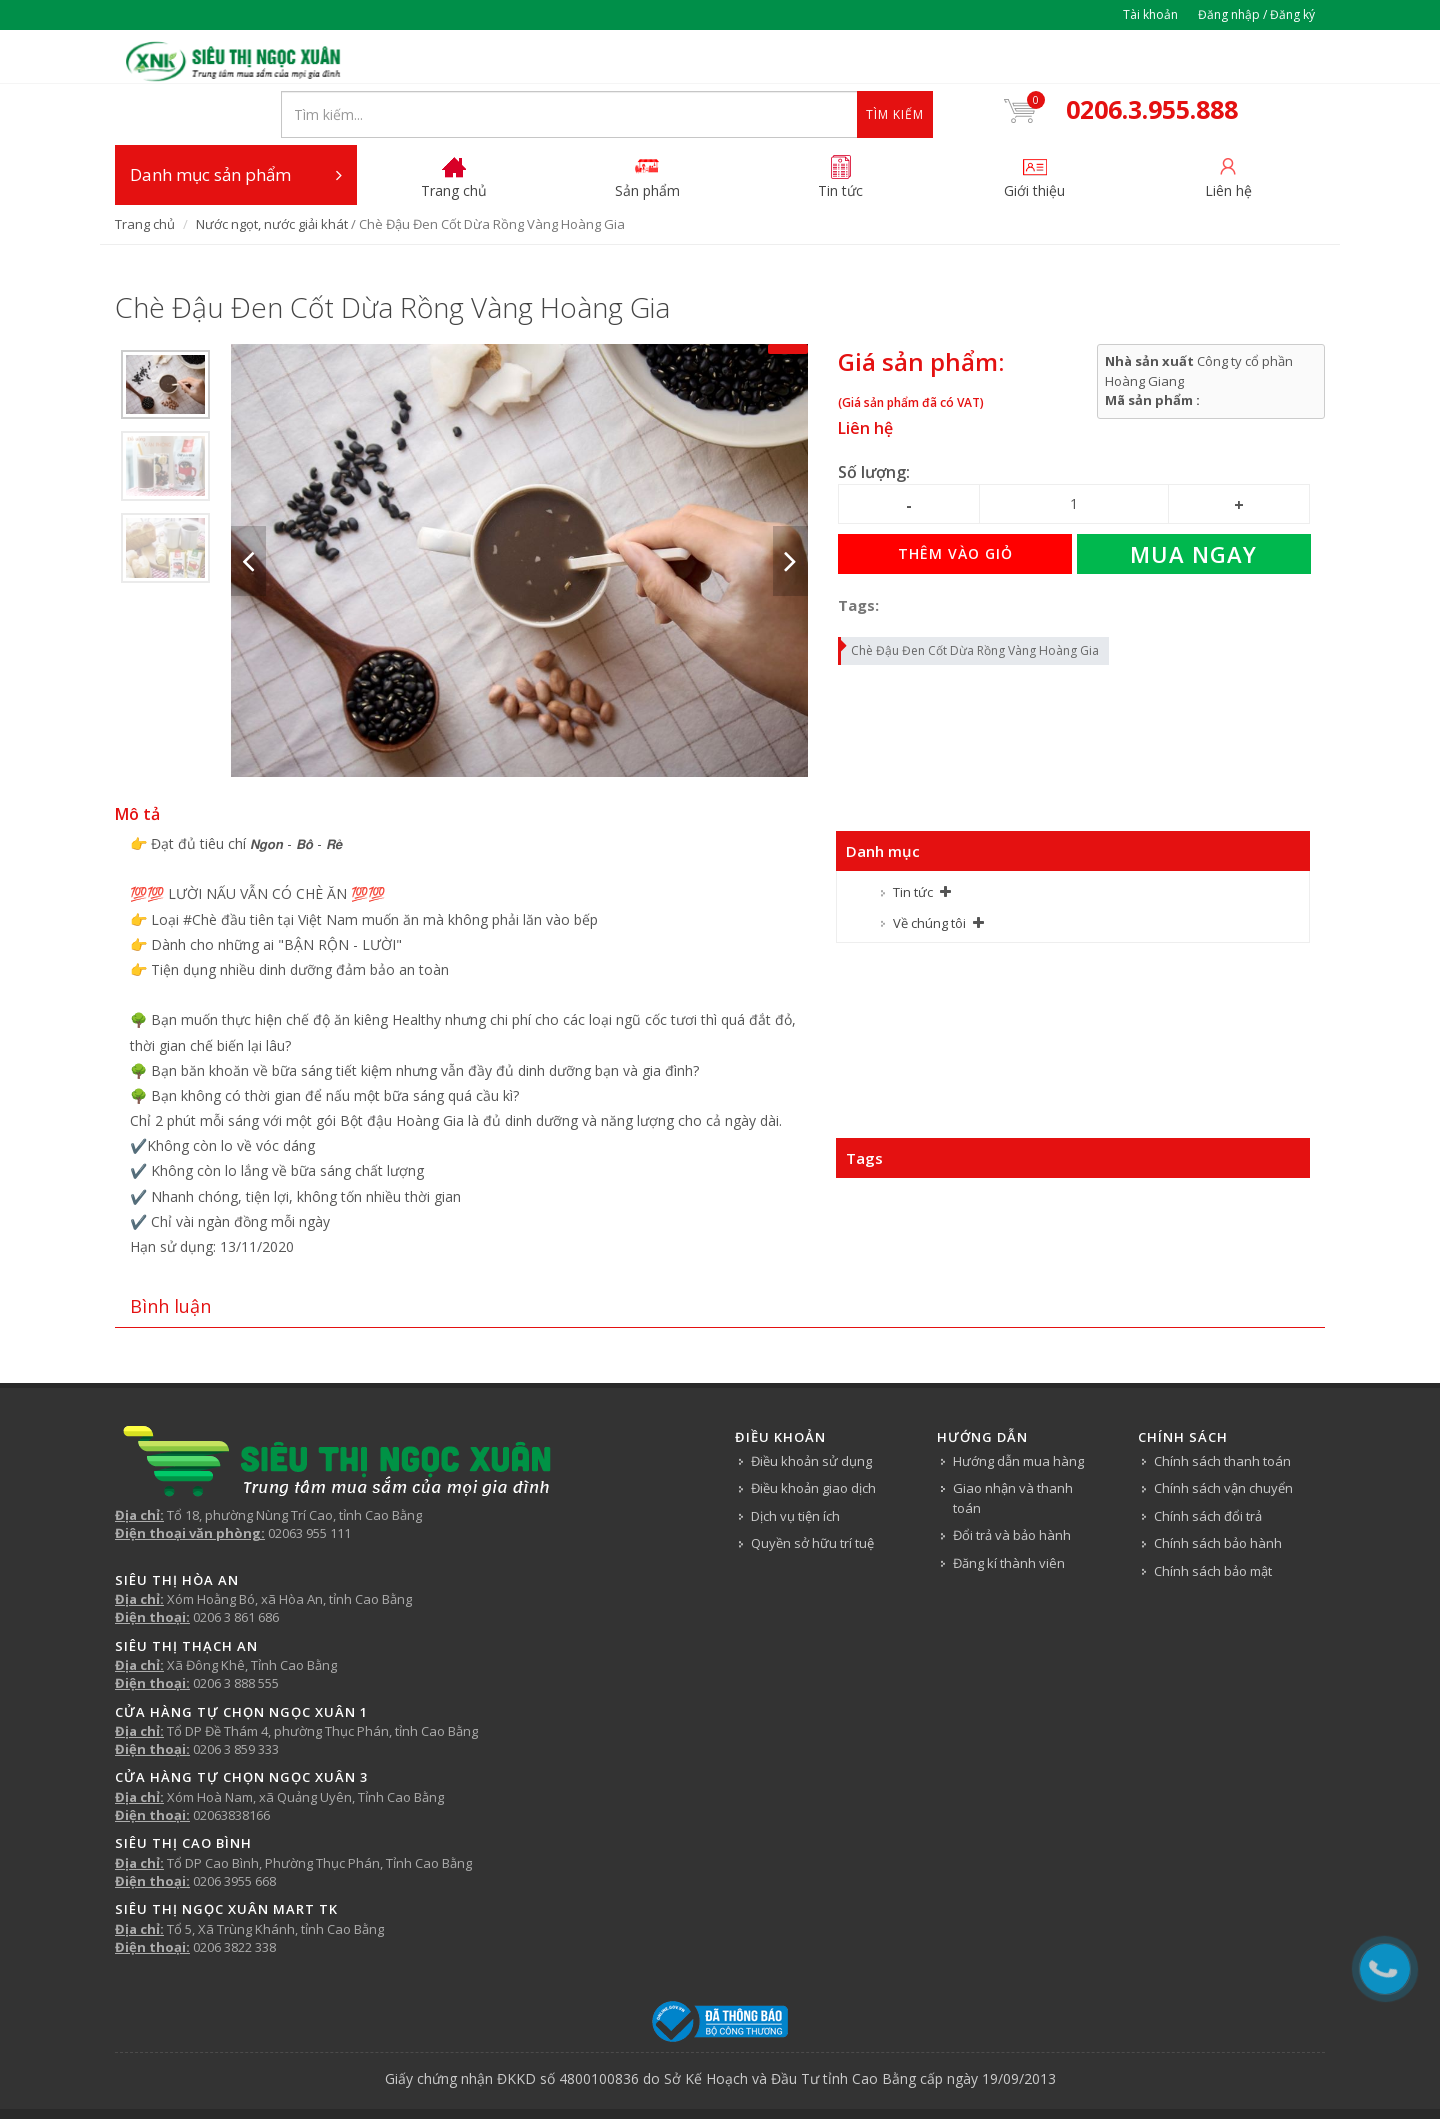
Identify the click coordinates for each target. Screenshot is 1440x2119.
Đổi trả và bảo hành (1012, 1481)
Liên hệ (865, 374)
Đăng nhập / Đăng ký (1256, 14)
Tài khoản (1150, 14)
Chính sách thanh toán (1222, 1406)
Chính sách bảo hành (1218, 1489)
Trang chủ (145, 169)
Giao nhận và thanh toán (1013, 1444)
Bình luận (170, 1252)
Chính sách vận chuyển (1223, 1434)
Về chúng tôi (929, 868)
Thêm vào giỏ (955, 499)
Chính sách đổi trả (1208, 1461)
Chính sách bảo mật (1213, 1516)
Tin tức (913, 838)
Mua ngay (1193, 500)
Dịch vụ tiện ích (795, 1461)
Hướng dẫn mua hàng (1018, 1406)
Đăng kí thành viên (1009, 1508)
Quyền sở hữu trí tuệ (812, 1489)
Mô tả (137, 760)
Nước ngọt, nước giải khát (272, 169)
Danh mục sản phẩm (236, 120)
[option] (165, 330)
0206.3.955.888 (1163, 58)
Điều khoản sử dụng (811, 1406)
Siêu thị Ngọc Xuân (783, 2075)
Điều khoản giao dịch (813, 1434)
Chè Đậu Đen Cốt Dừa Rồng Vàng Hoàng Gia (969, 593)
